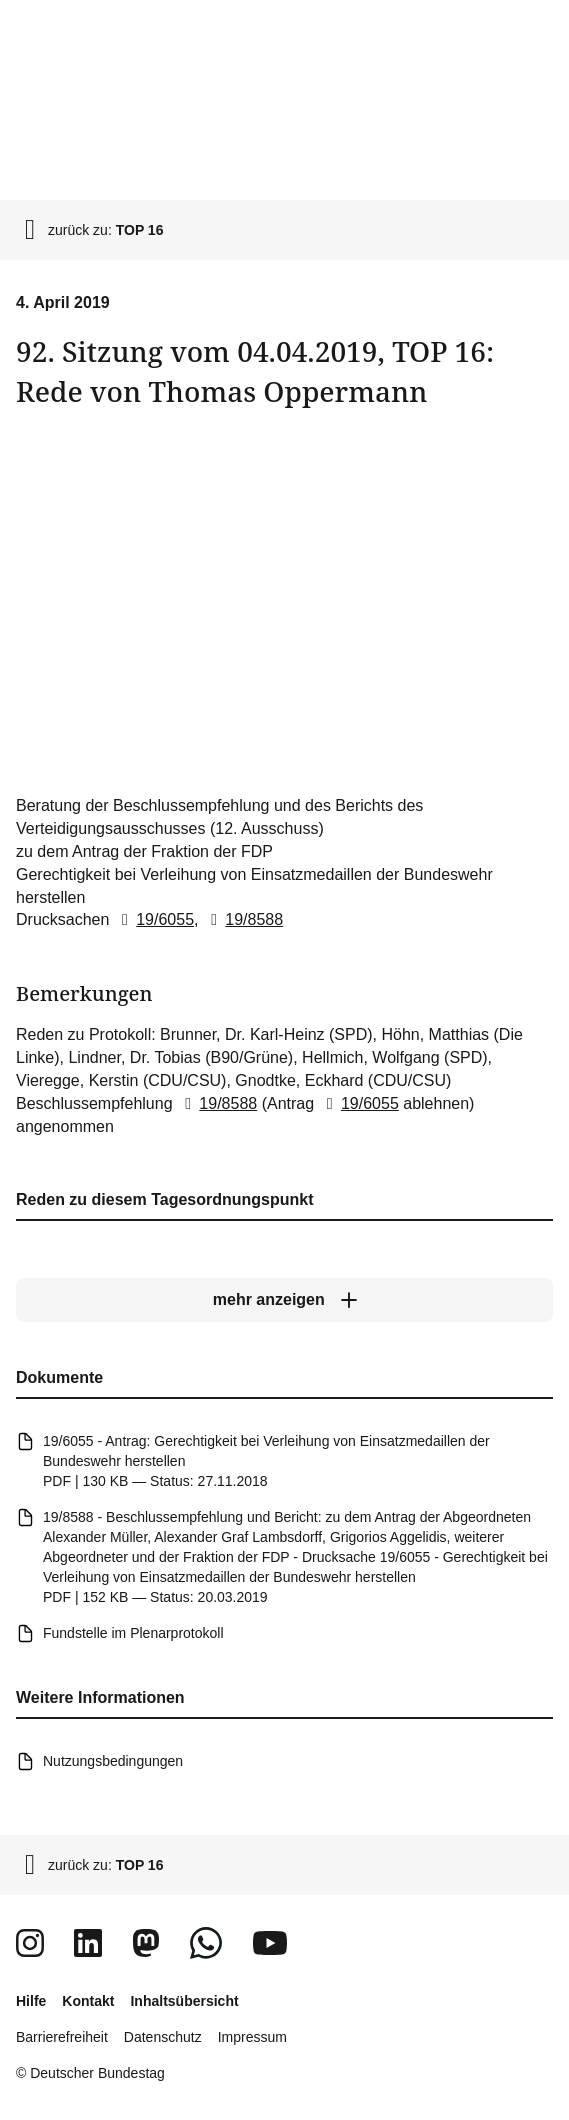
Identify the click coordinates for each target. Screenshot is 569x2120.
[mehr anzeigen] (284, 1301)
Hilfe (31, 2001)
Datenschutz (163, 2037)
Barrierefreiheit (62, 2037)
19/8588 (243, 919)
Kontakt (88, 2001)
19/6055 (154, 919)
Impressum (252, 2037)
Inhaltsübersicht (184, 2001)
